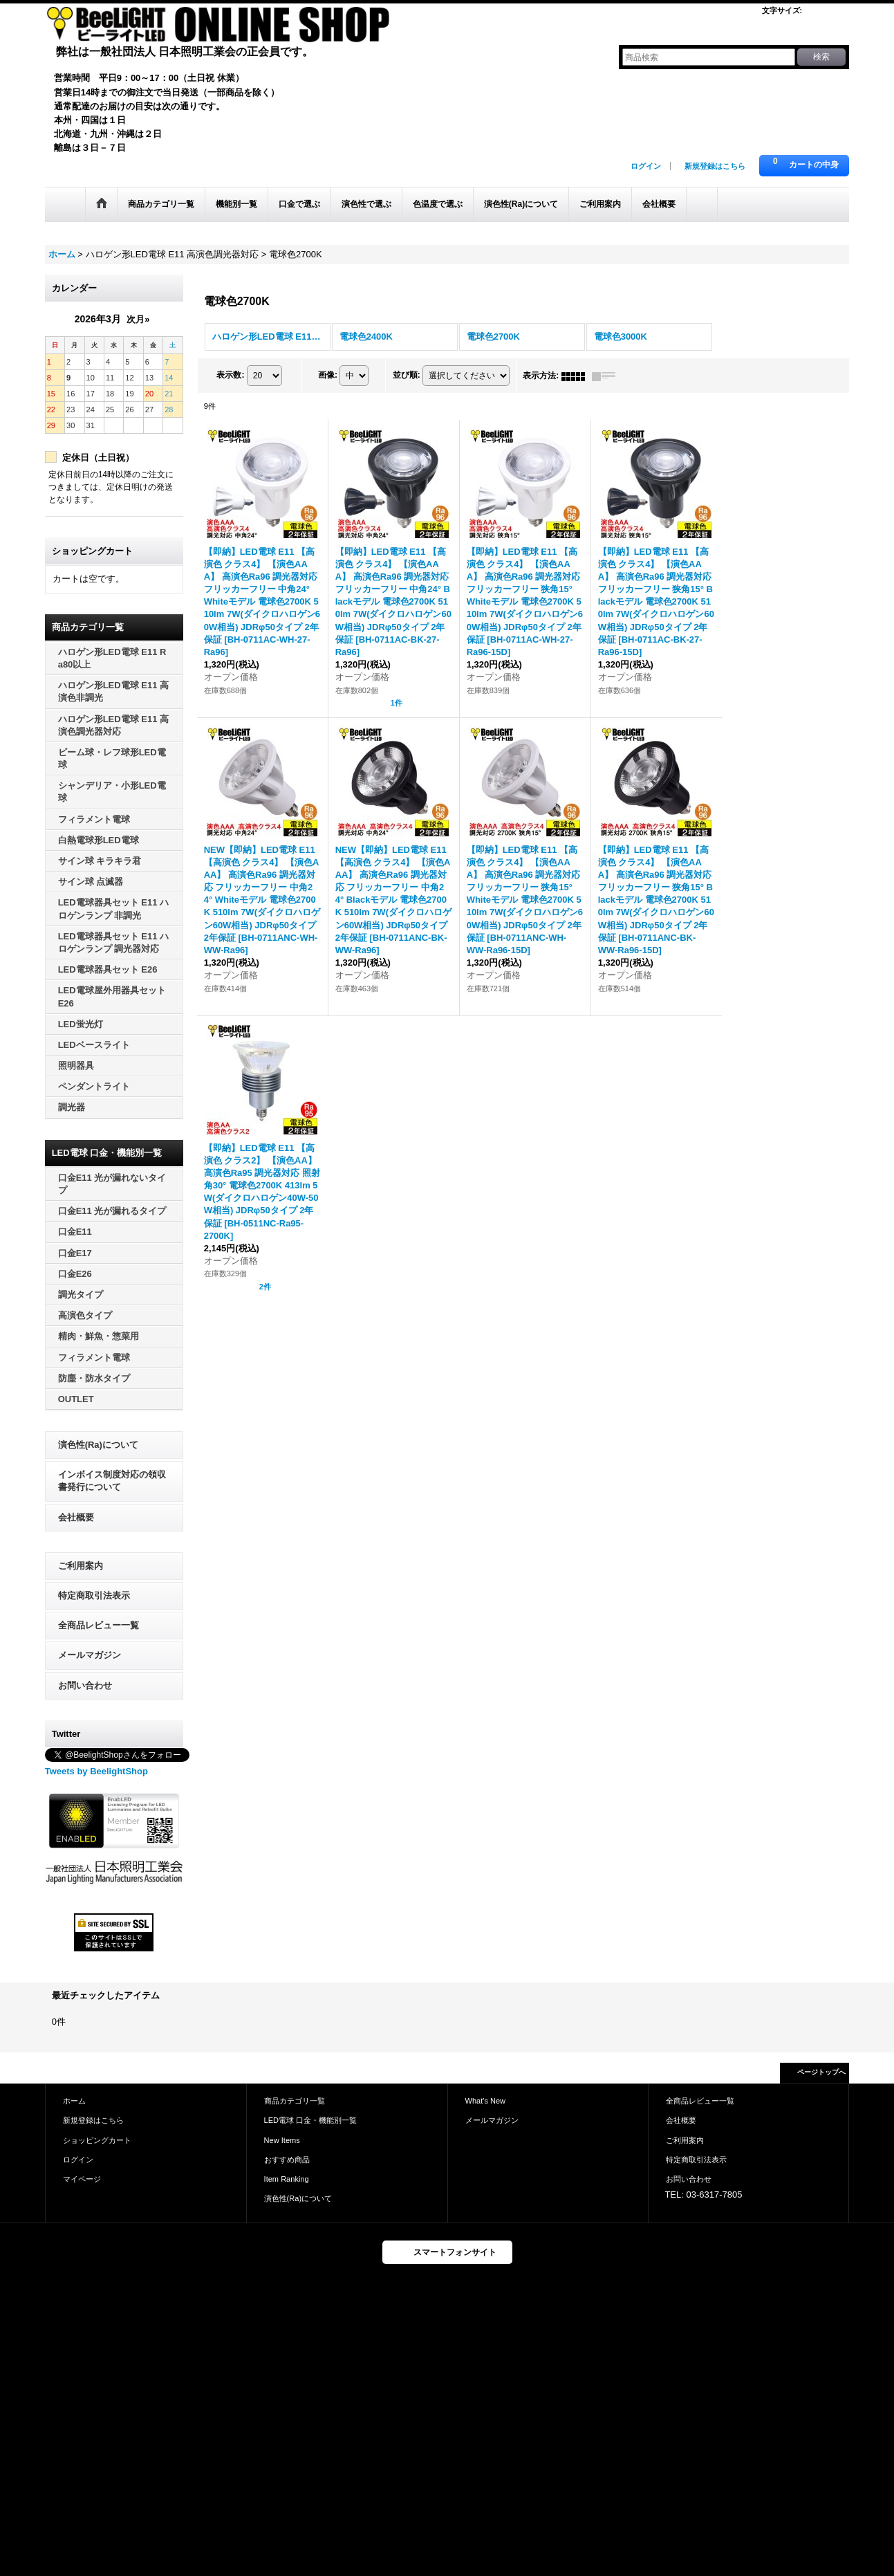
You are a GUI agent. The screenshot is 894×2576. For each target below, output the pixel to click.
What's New (485, 2101)
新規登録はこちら (715, 166)
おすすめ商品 (287, 2159)
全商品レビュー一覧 (98, 1625)
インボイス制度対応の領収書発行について (112, 1480)
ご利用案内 (80, 1566)
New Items (282, 2140)
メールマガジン (89, 1655)
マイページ (82, 2179)
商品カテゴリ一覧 (294, 2101)
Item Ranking (286, 2179)
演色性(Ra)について (98, 1444)
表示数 (230, 375)
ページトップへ (821, 2072)
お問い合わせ (85, 1685)
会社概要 (76, 1517)
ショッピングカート (97, 2140)
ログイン (646, 166)
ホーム (74, 2101)
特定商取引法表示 (94, 1595)
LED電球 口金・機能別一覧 (310, 2120)
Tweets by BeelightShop (96, 1771)
